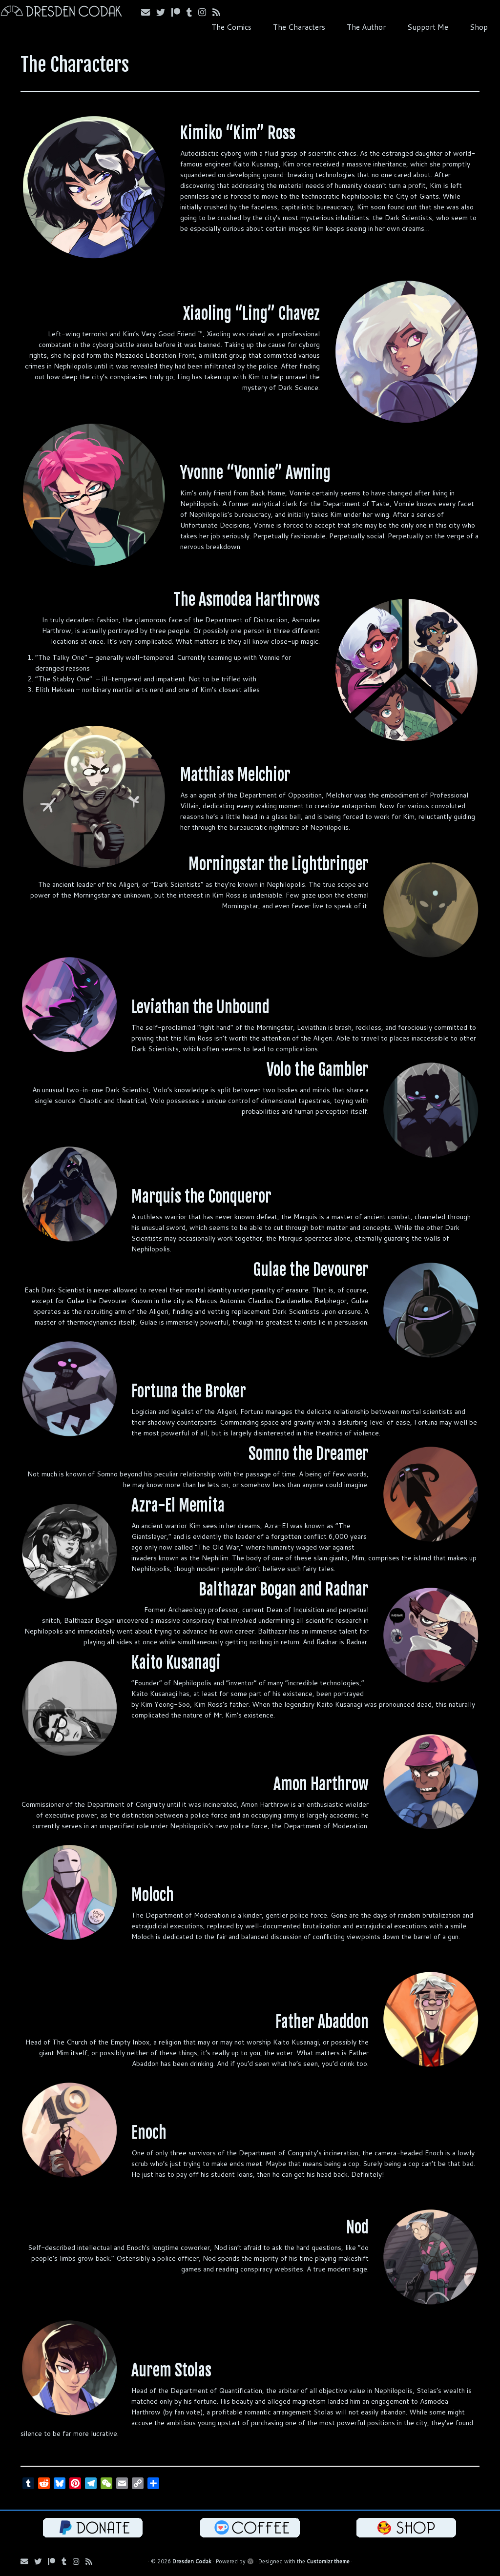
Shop (479, 26)
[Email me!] (148, 12)
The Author (366, 26)
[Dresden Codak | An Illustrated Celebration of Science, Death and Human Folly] (58, 12)
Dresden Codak (191, 2561)
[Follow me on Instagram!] (205, 12)
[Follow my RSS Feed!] (219, 12)
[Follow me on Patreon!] (179, 12)
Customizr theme (328, 2561)
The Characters (299, 26)
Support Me (427, 26)
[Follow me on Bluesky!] (163, 12)
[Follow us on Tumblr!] (192, 12)
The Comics (231, 26)
